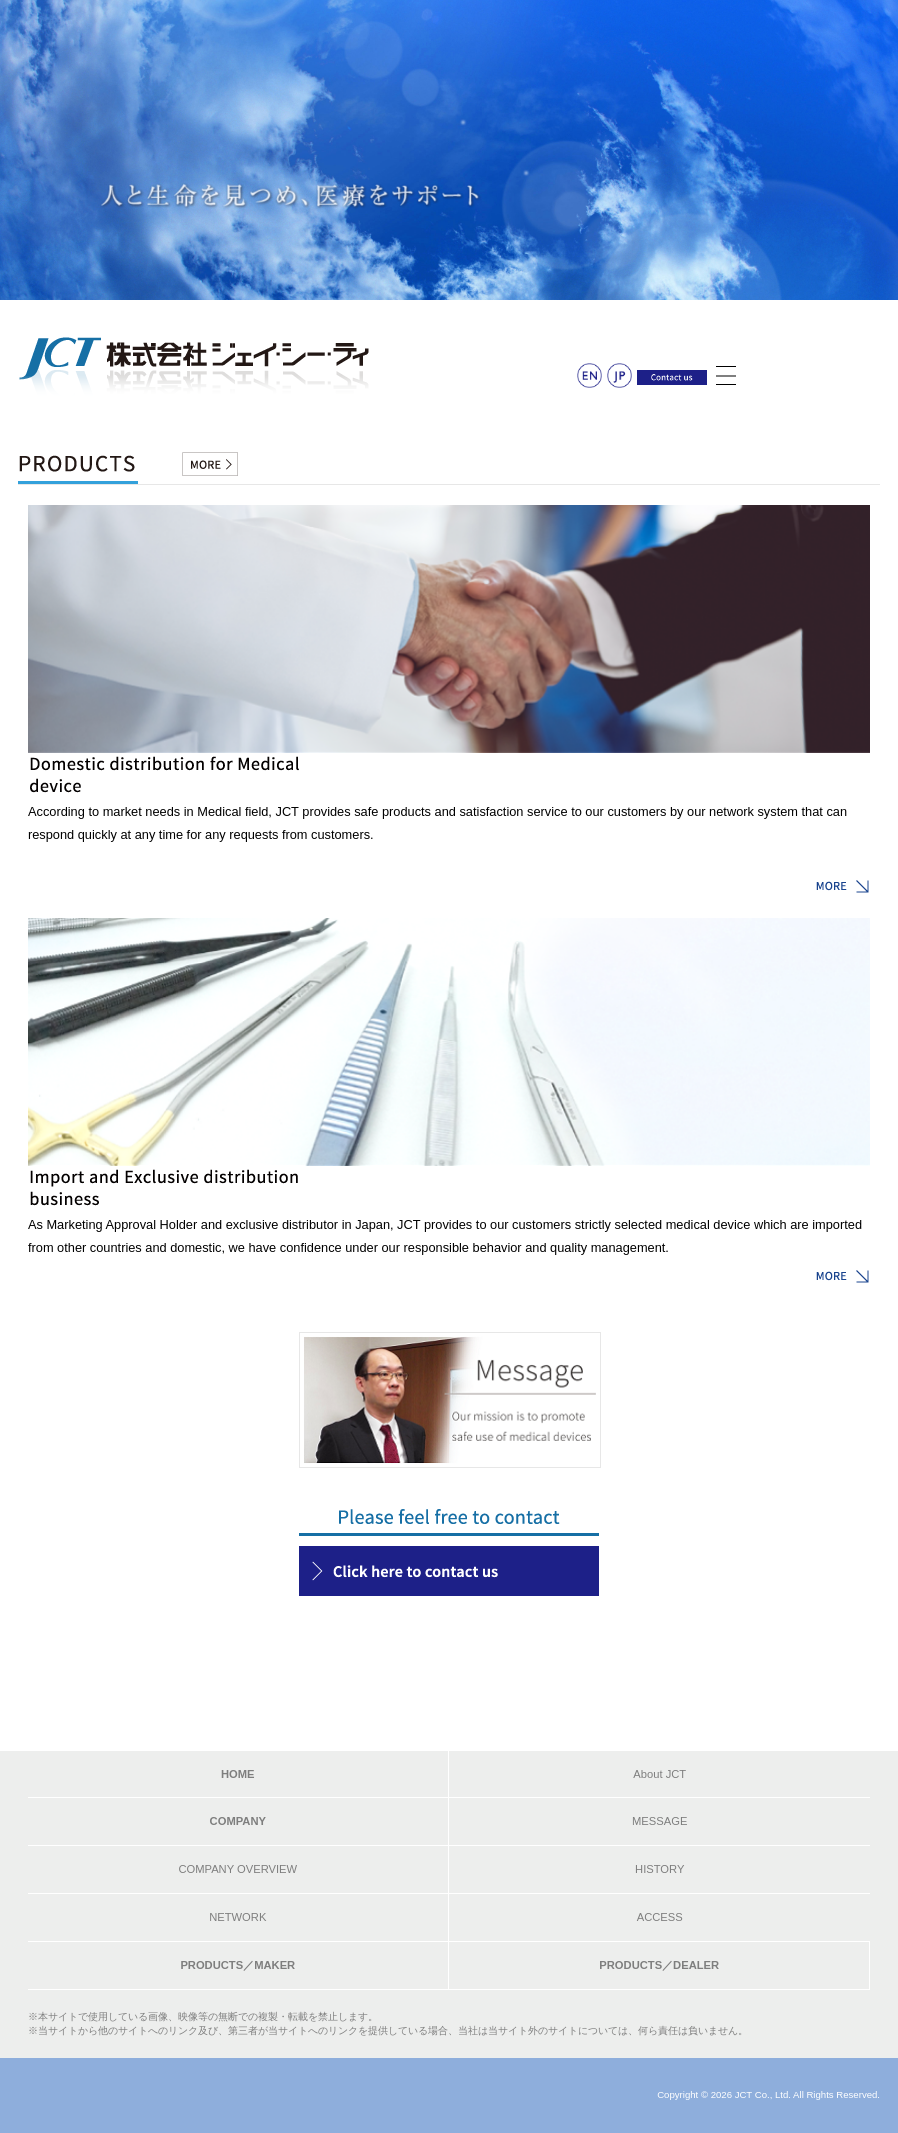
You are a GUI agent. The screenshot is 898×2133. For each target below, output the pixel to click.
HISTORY (659, 1869)
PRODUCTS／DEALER (659, 1965)
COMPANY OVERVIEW (237, 1869)
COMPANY (238, 1821)
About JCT (659, 1774)
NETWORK (237, 1917)
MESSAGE (659, 1821)
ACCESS (660, 1917)
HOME (238, 1774)
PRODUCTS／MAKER (237, 1965)
